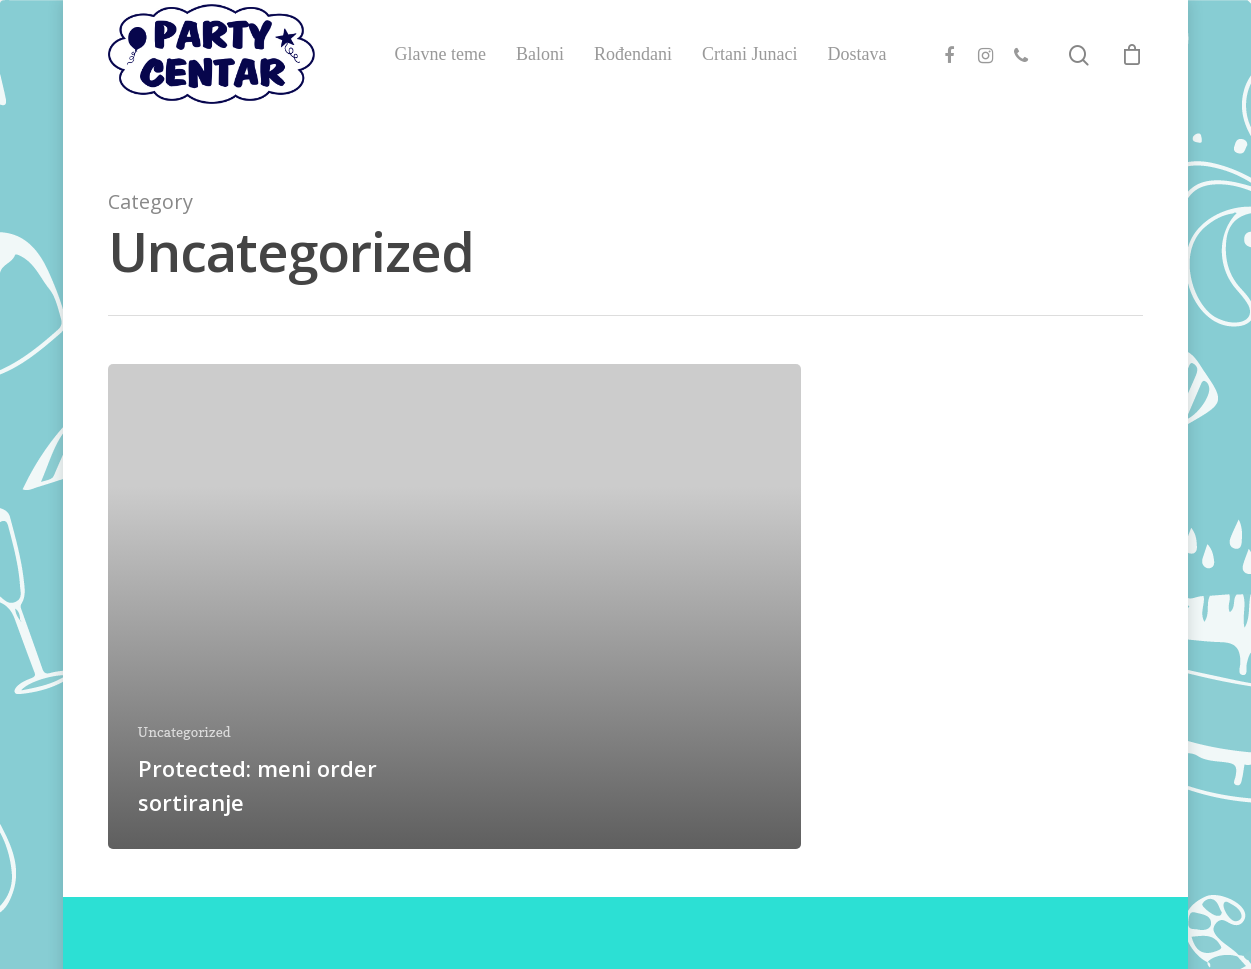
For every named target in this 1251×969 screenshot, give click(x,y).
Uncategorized (184, 731)
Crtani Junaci (749, 78)
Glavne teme (439, 78)
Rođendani (633, 78)
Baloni (540, 78)
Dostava (856, 78)
